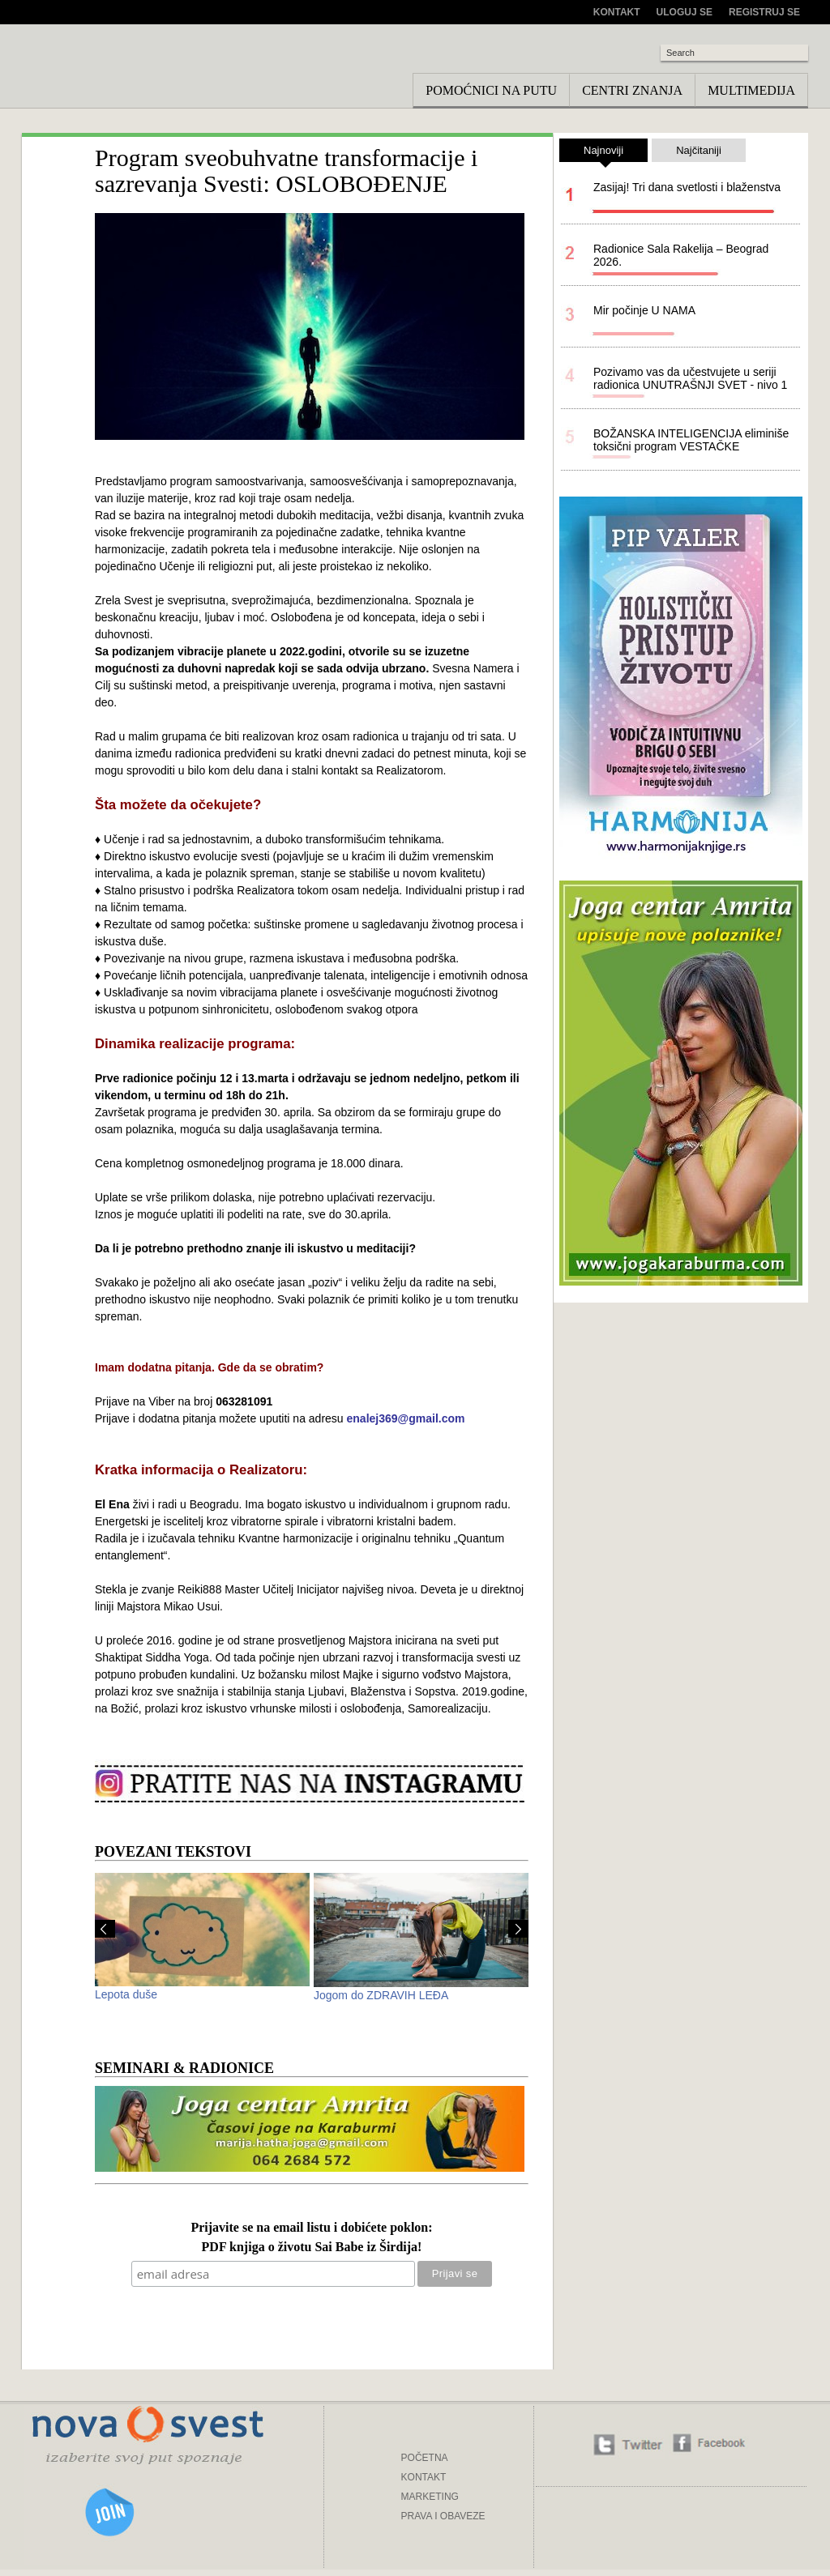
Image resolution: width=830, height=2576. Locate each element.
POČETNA (424, 2457)
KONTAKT (424, 2477)
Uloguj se (684, 12)
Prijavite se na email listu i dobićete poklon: (311, 2228)
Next (518, 1929)
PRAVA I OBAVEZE (443, 2516)
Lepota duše (126, 1994)
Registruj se (764, 12)
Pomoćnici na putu (491, 90)
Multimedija (751, 90)
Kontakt (616, 12)
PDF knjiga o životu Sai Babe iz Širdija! (312, 2247)
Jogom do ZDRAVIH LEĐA (381, 1995)
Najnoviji (603, 153)
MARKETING (430, 2496)
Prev (105, 1929)
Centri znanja (632, 90)
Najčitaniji (698, 150)
